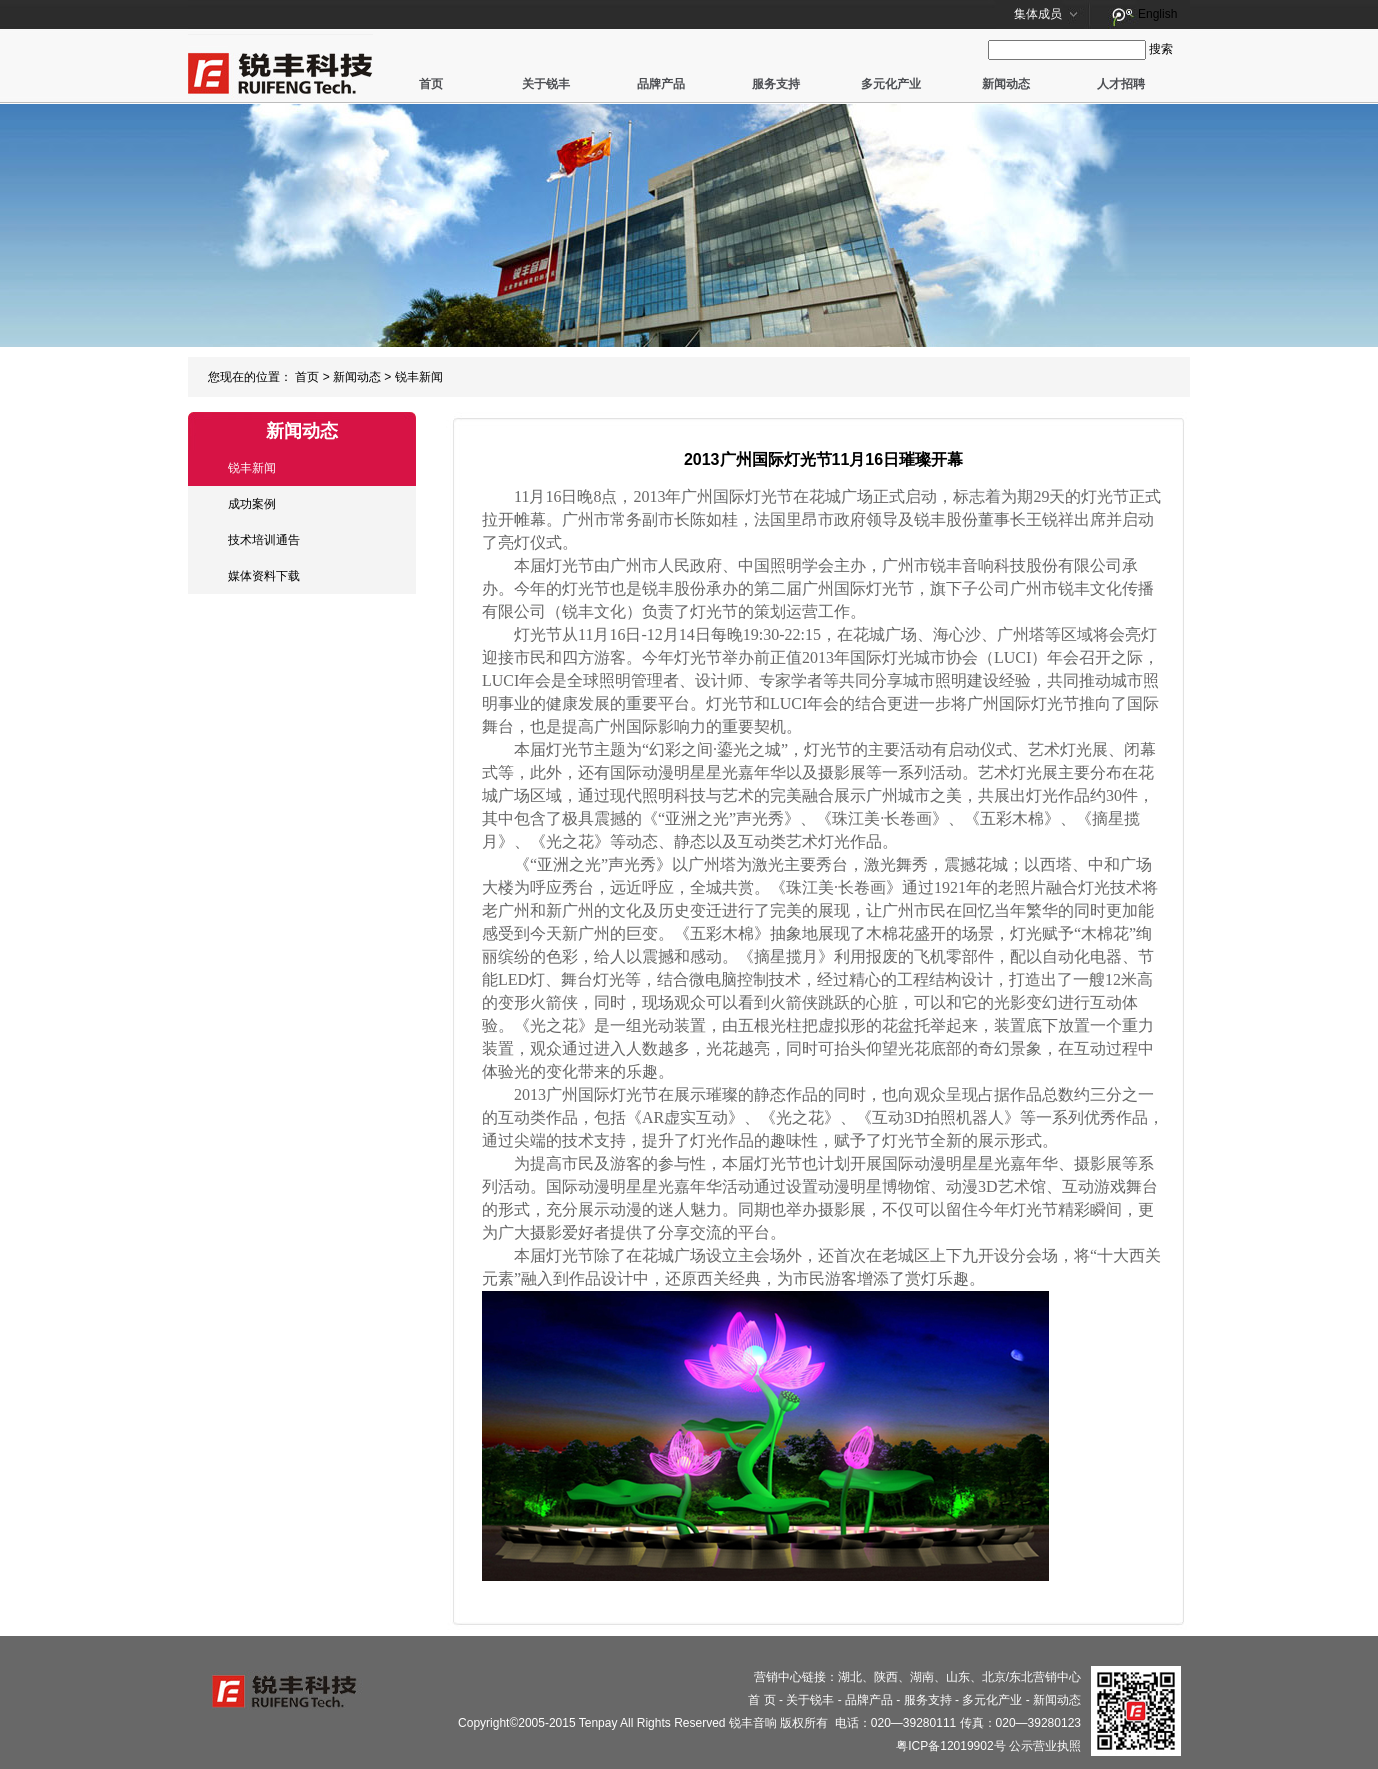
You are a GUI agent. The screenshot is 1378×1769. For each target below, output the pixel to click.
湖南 (922, 1677)
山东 (958, 1677)
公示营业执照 (1045, 1746)
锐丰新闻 (419, 377)
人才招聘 (1121, 84)
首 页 (761, 1700)
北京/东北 (1007, 1677)
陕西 (886, 1677)
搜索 (1161, 49)
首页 (431, 84)
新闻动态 (1006, 84)
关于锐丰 (546, 84)
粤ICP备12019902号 (950, 1746)
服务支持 (776, 84)
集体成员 (1038, 14)
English (1157, 14)
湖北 (850, 1677)
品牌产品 (661, 84)
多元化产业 (891, 84)
